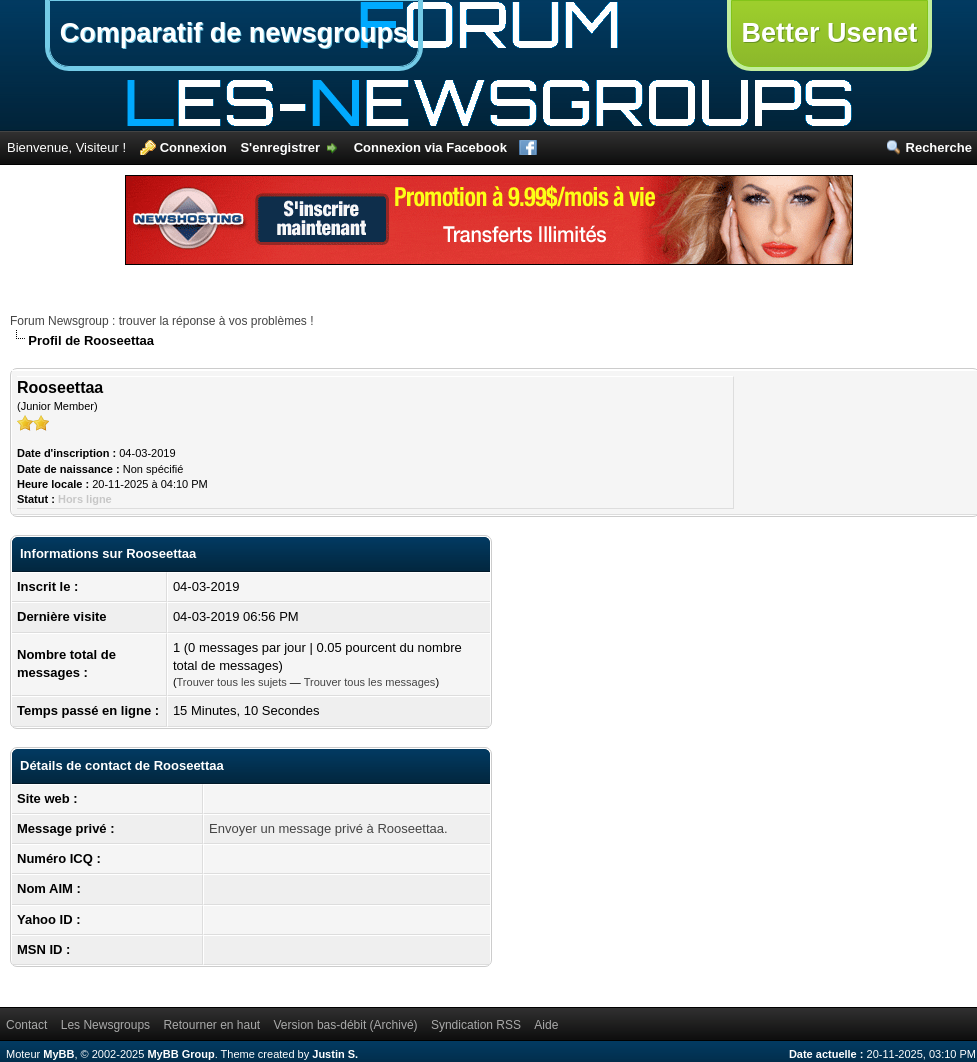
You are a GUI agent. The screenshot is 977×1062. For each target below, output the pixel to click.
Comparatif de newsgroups (234, 33)
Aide (546, 1025)
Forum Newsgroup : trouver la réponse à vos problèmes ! (161, 321)
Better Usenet (830, 33)
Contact (26, 1025)
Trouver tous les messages (370, 682)
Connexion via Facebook (430, 147)
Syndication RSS (476, 1025)
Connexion (193, 147)
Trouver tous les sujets (232, 682)
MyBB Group (180, 1054)
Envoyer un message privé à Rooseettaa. (328, 828)
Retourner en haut (211, 1025)
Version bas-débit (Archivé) (346, 1025)
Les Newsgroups (105, 1025)
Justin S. (335, 1054)
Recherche (939, 147)
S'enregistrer (280, 147)
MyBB (58, 1054)
